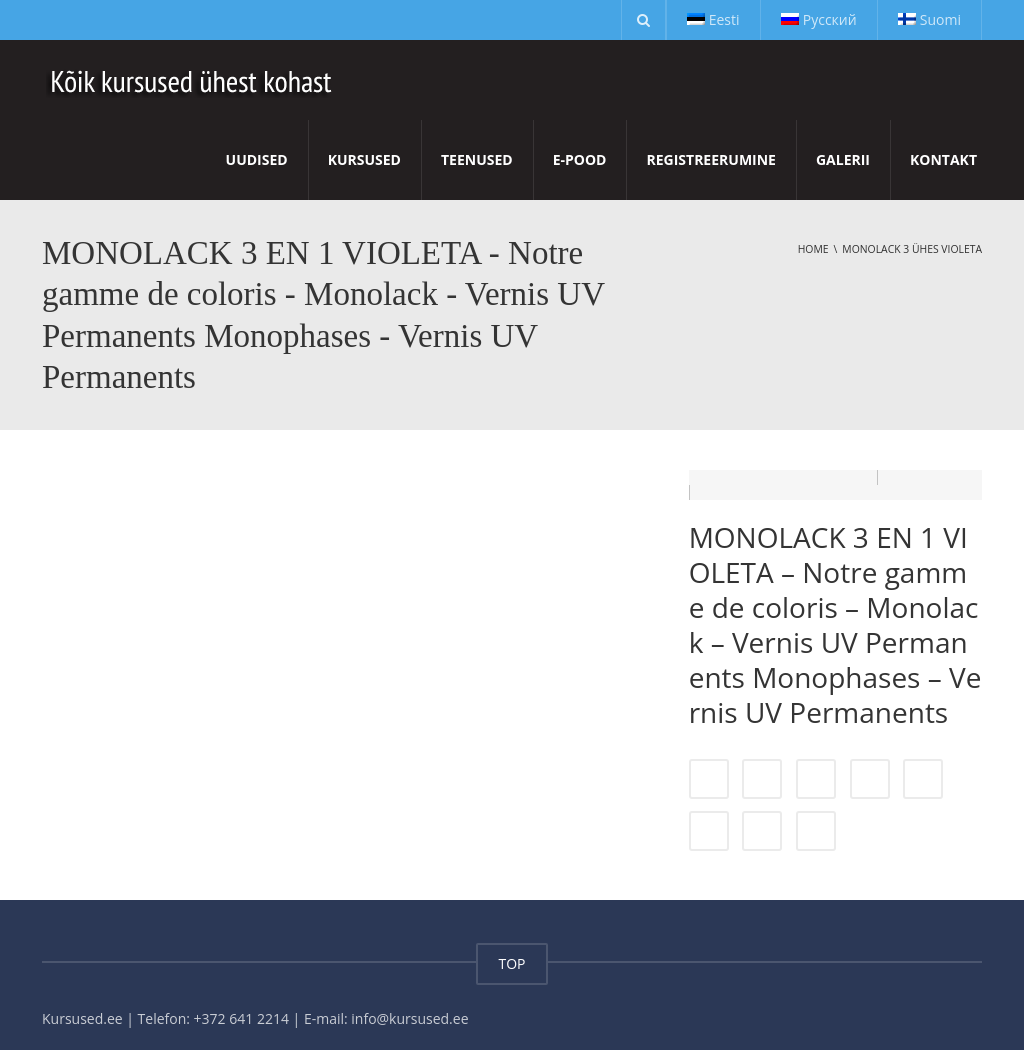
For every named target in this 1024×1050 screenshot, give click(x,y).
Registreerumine (710, 159)
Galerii (843, 159)
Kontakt (943, 159)
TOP (511, 948)
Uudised (257, 159)
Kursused (364, 159)
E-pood (580, 159)
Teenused (477, 159)
